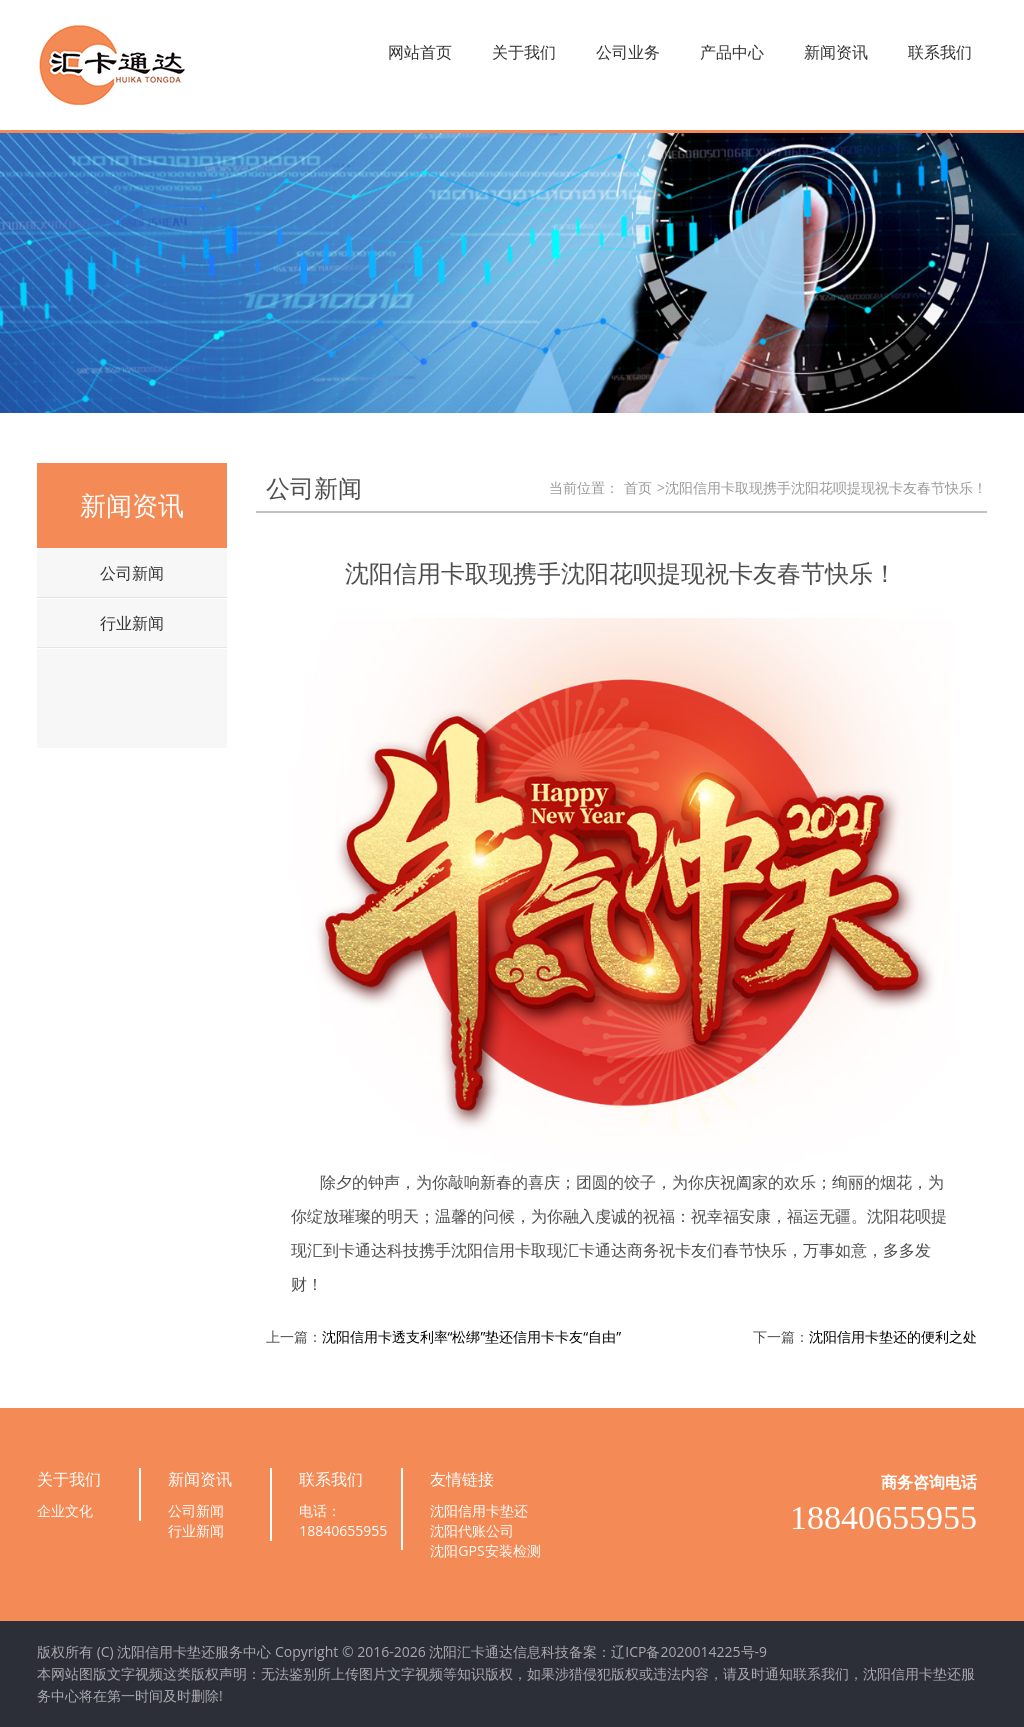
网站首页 (420, 52)
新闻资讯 (836, 52)
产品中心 (732, 52)
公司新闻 (132, 573)
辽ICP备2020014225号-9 (689, 1651)
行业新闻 (132, 623)
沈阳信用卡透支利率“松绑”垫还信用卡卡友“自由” (472, 1336)
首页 (638, 487)
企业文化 (65, 1510)
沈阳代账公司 (472, 1530)
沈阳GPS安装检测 (485, 1550)
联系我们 (940, 52)
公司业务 (628, 52)
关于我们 (524, 52)
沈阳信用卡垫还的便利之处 (893, 1336)
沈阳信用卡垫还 (479, 1510)
